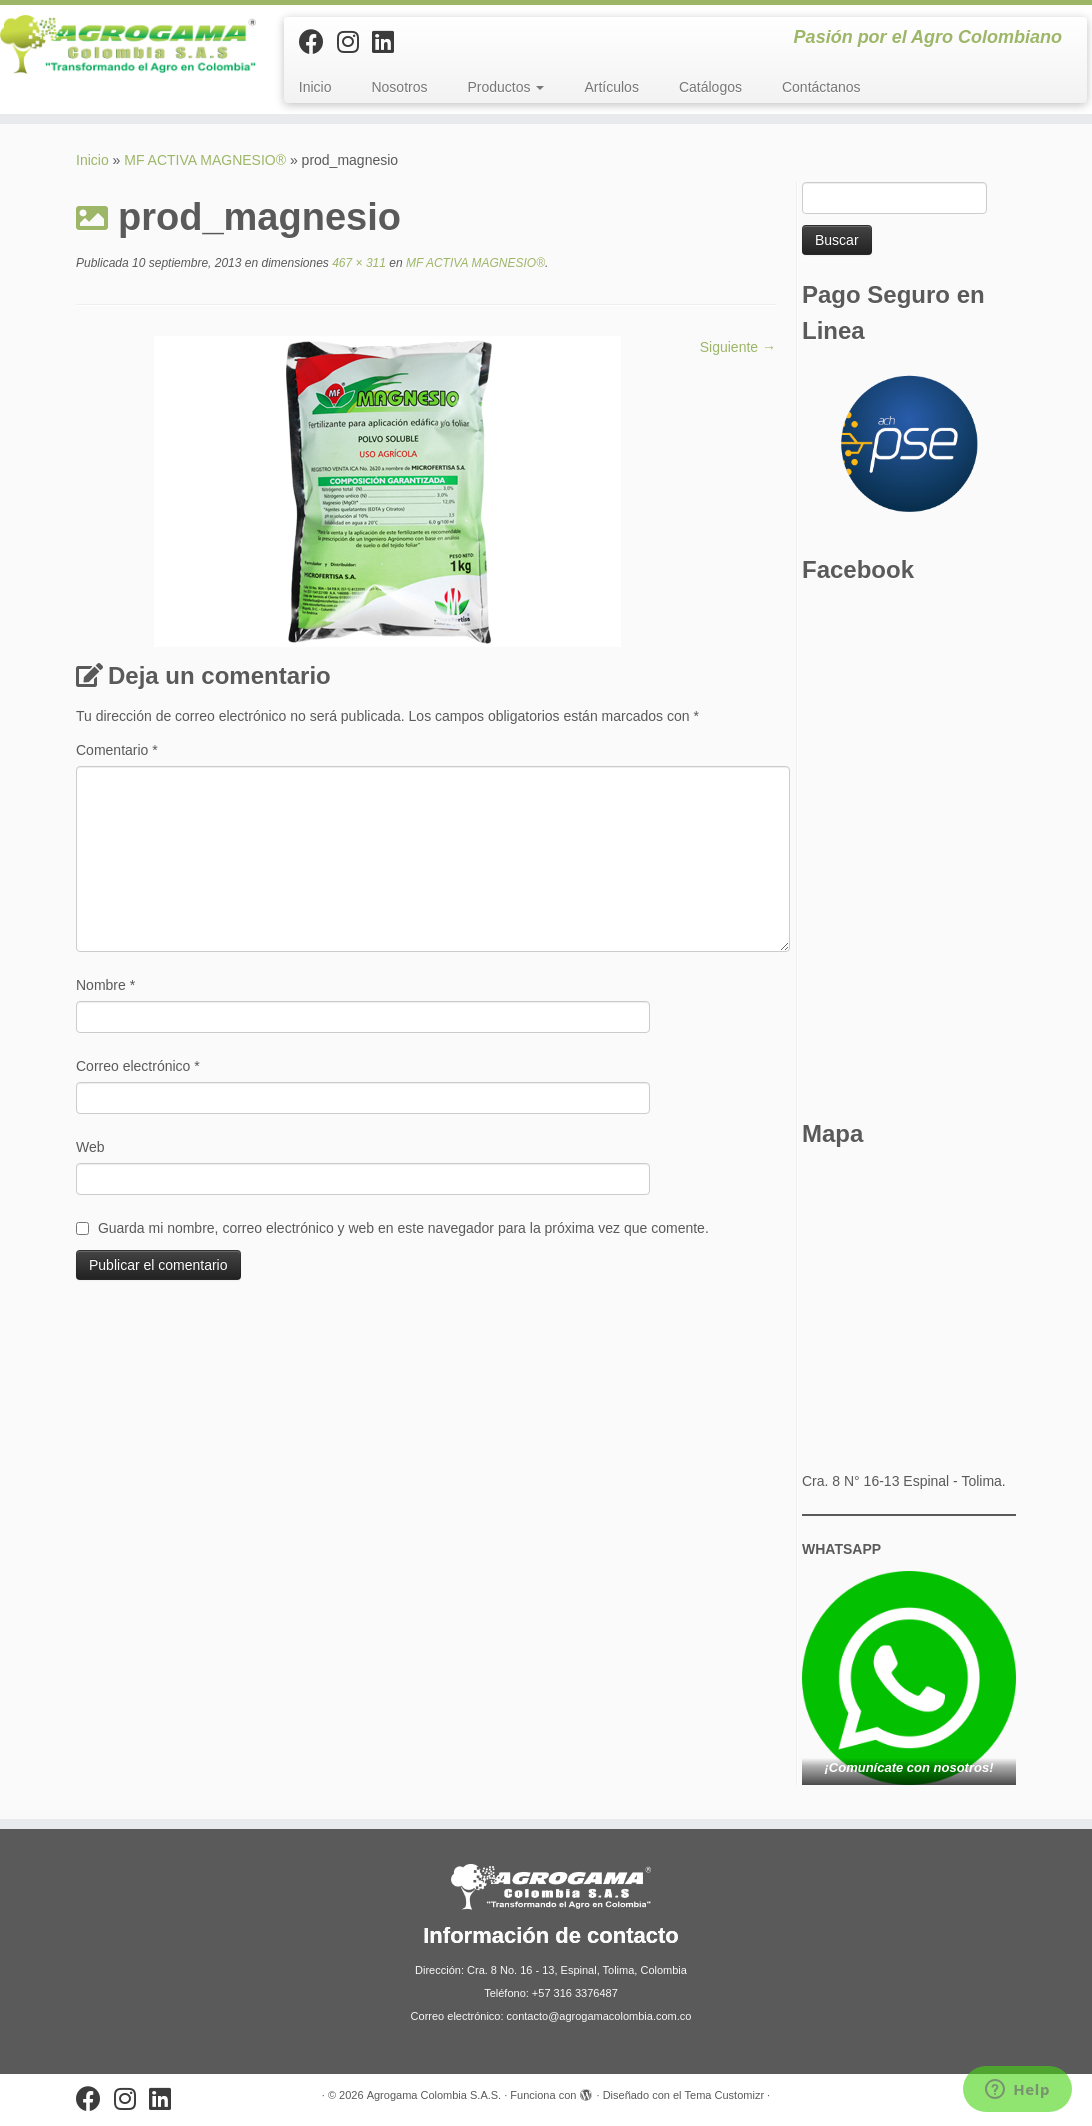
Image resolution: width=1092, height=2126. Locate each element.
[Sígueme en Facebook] (318, 42)
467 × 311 (357, 263)
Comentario (117, 750)
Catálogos (710, 87)
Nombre (105, 985)
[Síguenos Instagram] (354, 42)
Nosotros (399, 87)
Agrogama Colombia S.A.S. (434, 2095)
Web (90, 1147)
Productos (506, 87)
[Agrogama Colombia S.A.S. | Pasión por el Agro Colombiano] (128, 44)
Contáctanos (821, 87)
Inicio (315, 87)
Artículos (611, 87)
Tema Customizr (724, 2095)
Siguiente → (738, 347)
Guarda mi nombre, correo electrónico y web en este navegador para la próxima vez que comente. (403, 1228)
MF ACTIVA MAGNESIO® (205, 160)
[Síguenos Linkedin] (389, 42)
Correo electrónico (138, 1066)
